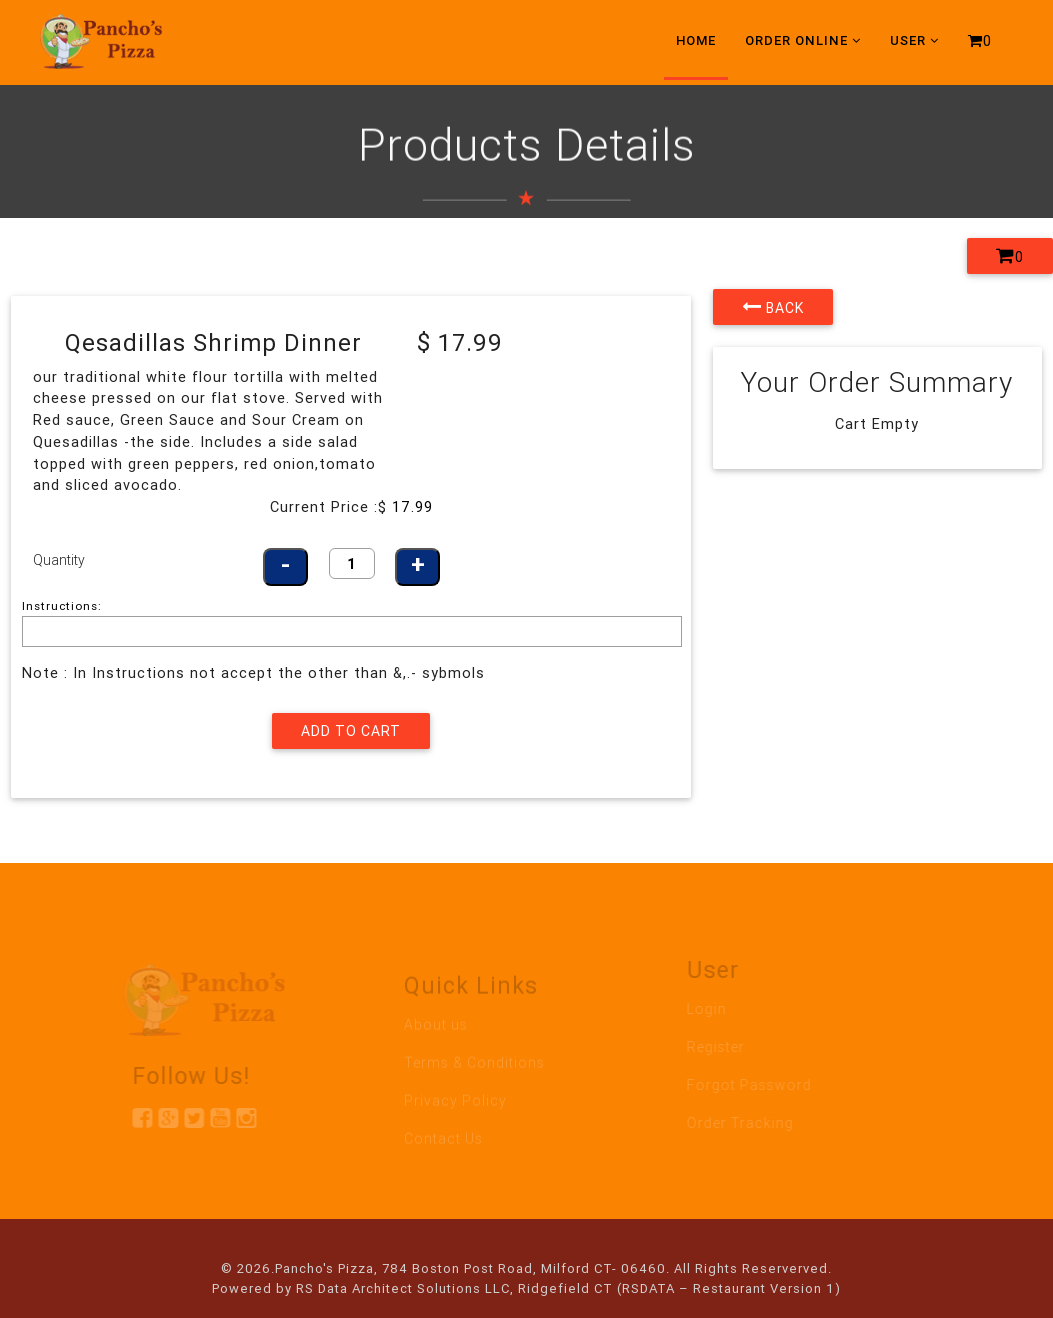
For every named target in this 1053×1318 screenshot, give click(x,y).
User (914, 40)
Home (696, 40)
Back (773, 307)
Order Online (803, 40)
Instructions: (62, 605)
